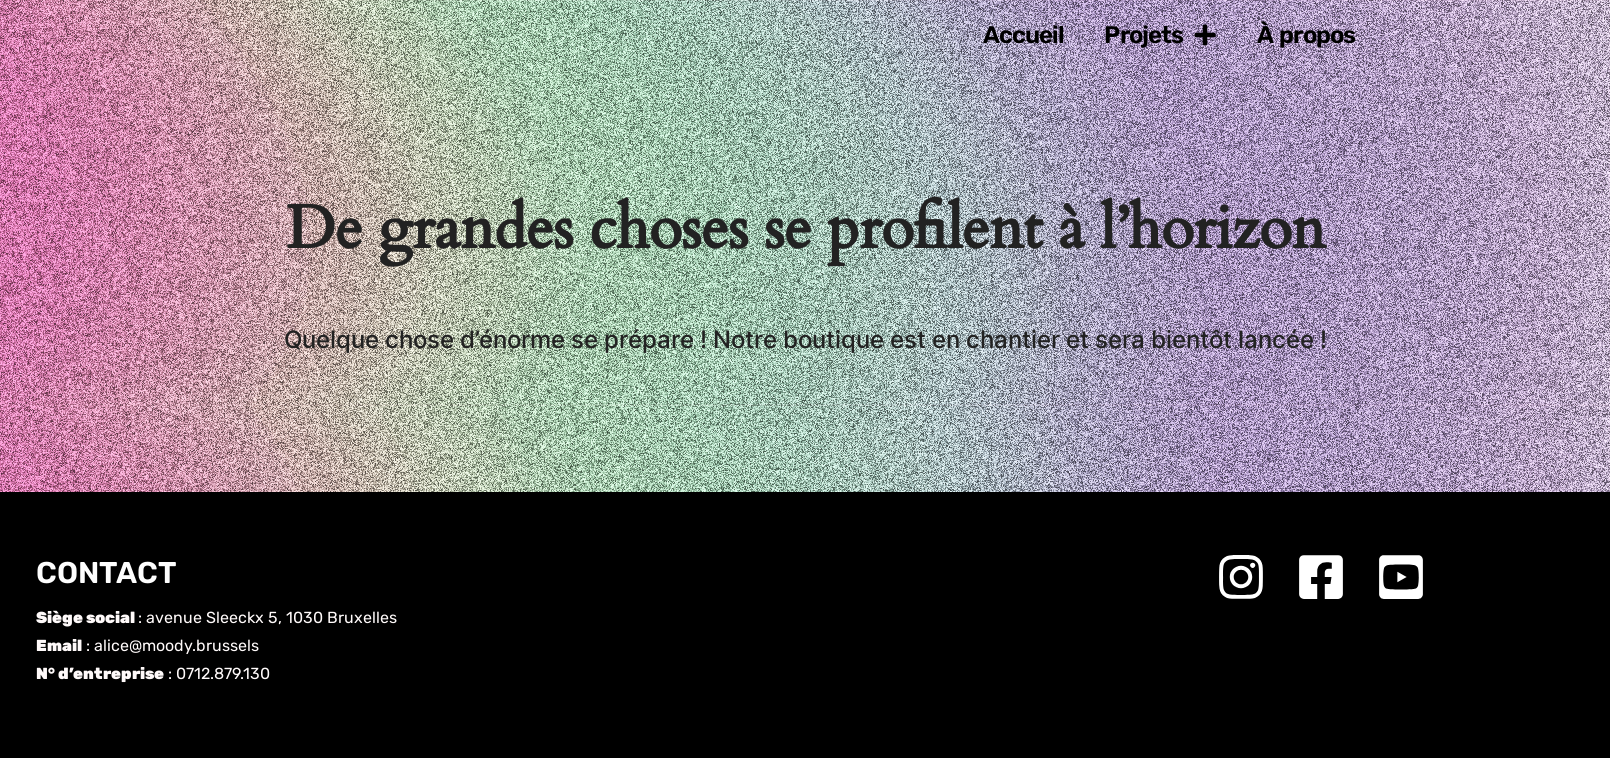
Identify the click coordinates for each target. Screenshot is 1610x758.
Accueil (1024, 35)
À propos (1306, 35)
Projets (1160, 35)
